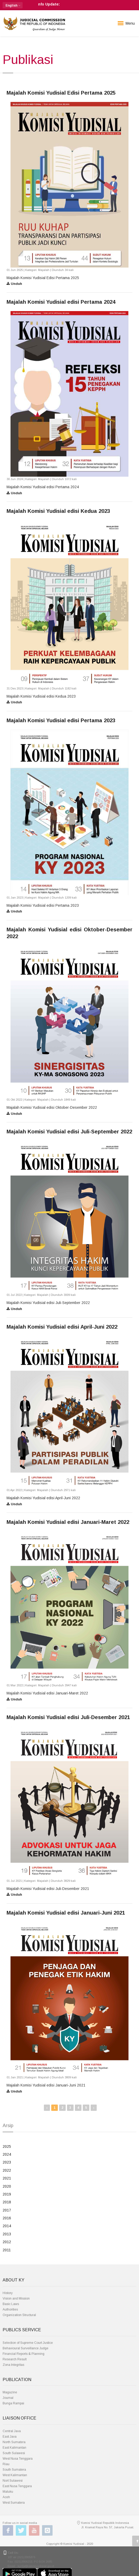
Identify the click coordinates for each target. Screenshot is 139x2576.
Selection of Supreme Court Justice (28, 2343)
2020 (7, 2186)
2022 (7, 2170)
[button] (13, 5)
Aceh (6, 2497)
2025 (7, 2146)
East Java (10, 2436)
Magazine (10, 2392)
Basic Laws (11, 2304)
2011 (7, 2250)
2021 (7, 2178)
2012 (7, 2242)
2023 (7, 2162)
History (8, 2293)
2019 (7, 2194)
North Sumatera (14, 2442)
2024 (7, 2154)
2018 (7, 2202)
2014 (7, 2226)
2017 (7, 2210)
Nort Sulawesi (13, 2480)
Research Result (15, 2359)
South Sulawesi (14, 2453)
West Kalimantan (15, 2475)
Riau (6, 2464)
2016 (7, 2218)
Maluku (8, 2491)
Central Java (12, 2431)
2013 (7, 2234)
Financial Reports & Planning (23, 2354)
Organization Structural (19, 2315)
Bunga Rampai (13, 2403)
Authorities (10, 2309)
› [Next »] (93, 2107)
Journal (8, 2398)
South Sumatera (14, 2469)
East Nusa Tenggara (17, 2486)
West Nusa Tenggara (18, 2458)
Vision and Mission (16, 2298)
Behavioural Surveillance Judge (25, 2348)
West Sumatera (14, 2502)
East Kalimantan (14, 2447)
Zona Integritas (13, 2365)
